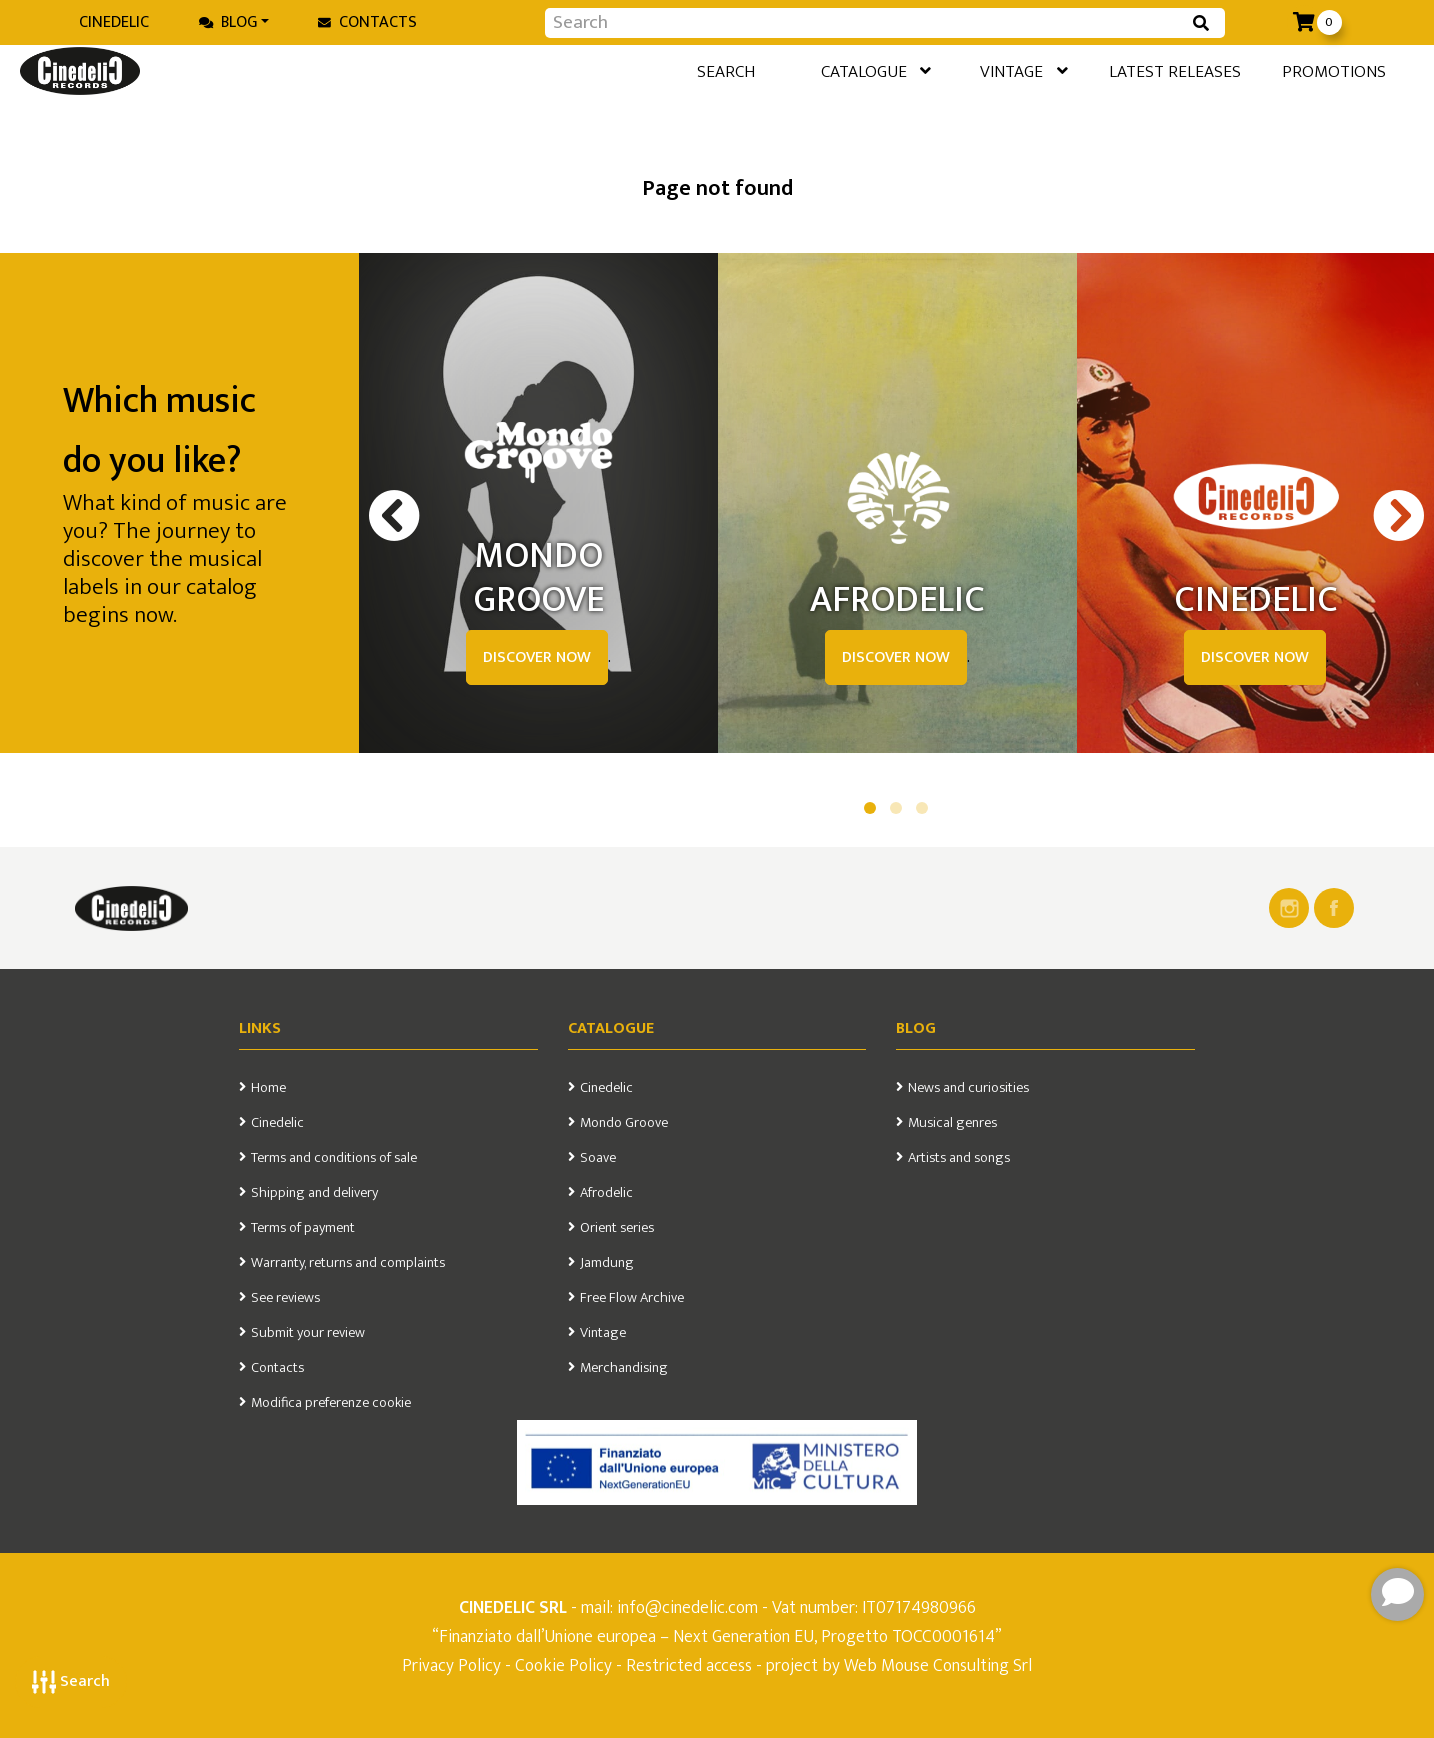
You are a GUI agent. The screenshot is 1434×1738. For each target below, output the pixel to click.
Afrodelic (606, 1193)
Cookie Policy (563, 1665)
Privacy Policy (453, 1665)
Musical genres (952, 1123)
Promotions (1315, 73)
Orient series (617, 1228)
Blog (228, 22)
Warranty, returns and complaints (348, 1263)
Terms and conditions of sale (334, 1158)
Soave (598, 1158)
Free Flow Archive (632, 1298)
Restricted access (689, 1665)
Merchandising (624, 1368)
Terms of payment (303, 1228)
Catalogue (810, 74)
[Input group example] (865, 23)
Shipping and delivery (314, 1193)
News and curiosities (968, 1088)
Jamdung (607, 1263)
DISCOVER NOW (537, 657)
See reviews (285, 1298)
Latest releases (1142, 73)
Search (71, 1681)
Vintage (973, 74)
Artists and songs (959, 1158)
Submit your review (308, 1333)
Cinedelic (114, 22)
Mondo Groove (624, 1123)
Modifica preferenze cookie (331, 1403)
